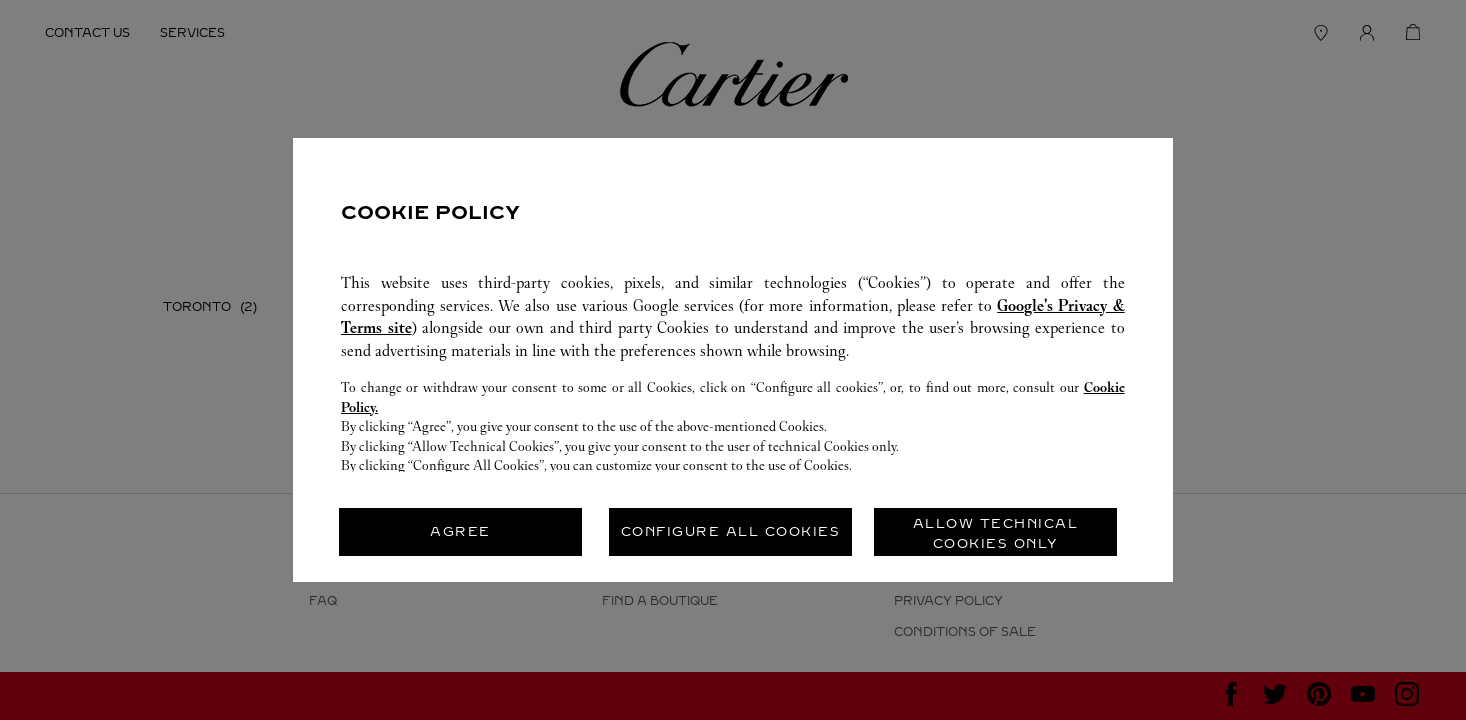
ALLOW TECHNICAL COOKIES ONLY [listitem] (996, 533)
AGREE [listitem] (460, 531)
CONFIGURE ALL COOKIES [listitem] (731, 531)
